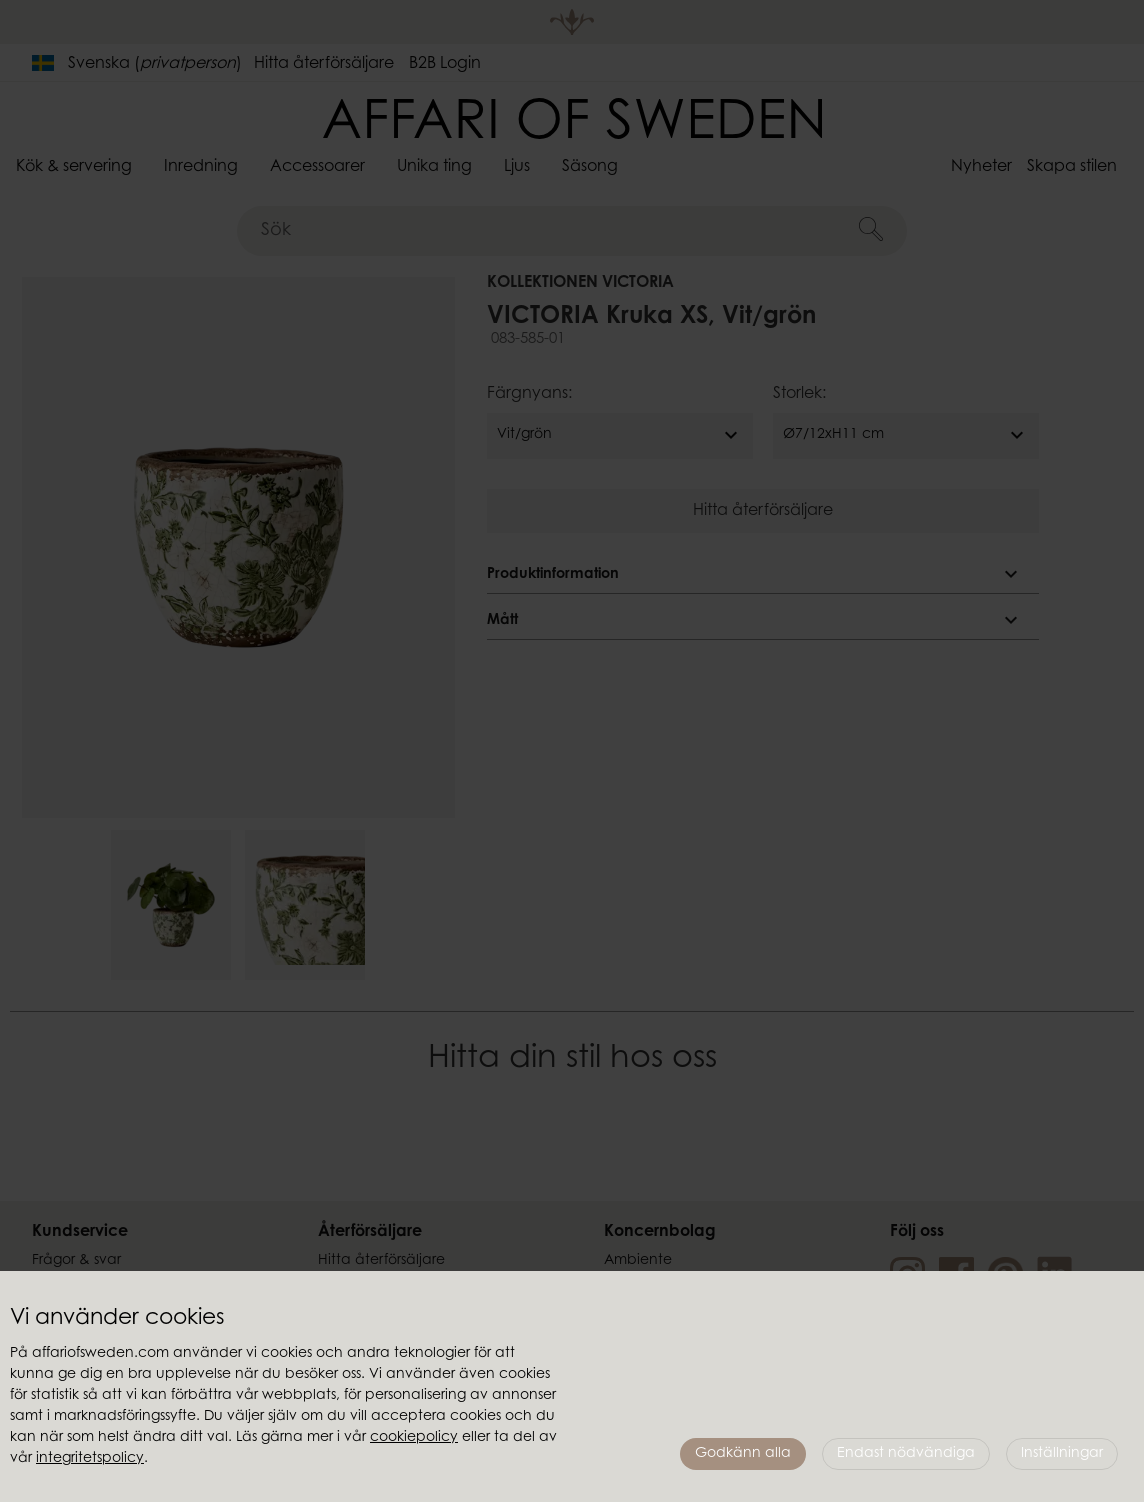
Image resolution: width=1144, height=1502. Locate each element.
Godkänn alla (743, 1454)
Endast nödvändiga (906, 1454)
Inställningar (1062, 1454)
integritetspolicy (90, 1459)
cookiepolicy (414, 1438)
